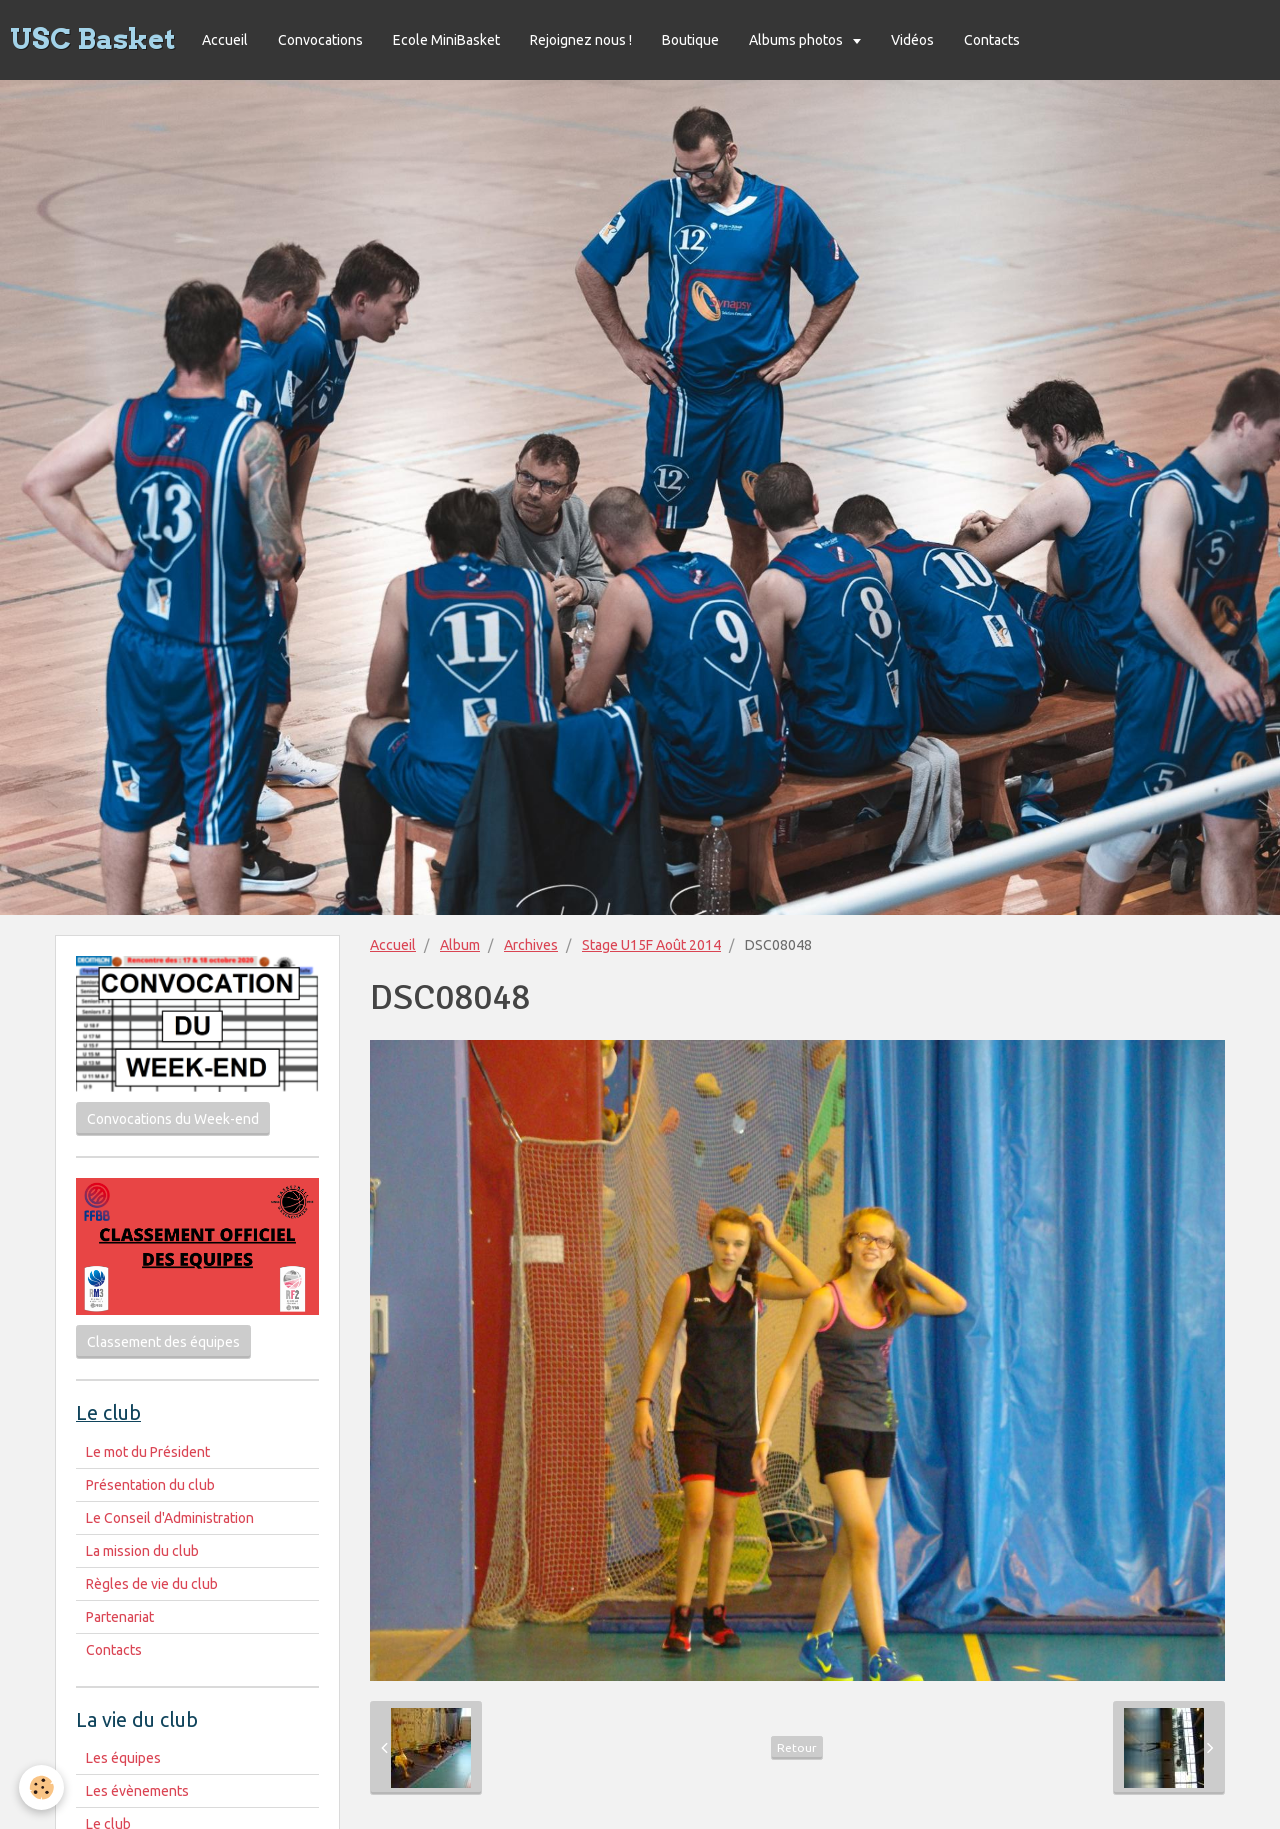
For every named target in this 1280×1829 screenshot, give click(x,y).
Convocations (320, 40)
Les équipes (123, 1758)
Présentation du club (150, 1485)
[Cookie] (42, 1787)
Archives (531, 945)
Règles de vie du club (152, 1584)
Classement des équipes (163, 1342)
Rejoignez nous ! (581, 40)
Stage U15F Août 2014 (651, 945)
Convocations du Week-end (173, 1119)
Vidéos (912, 40)
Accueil (225, 40)
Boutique (690, 40)
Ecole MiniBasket (446, 40)
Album (460, 945)
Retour (797, 1747)
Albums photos (797, 40)
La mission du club (142, 1551)
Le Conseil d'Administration (170, 1518)
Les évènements (137, 1791)
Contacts (992, 40)
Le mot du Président (148, 1452)
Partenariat (120, 1617)
